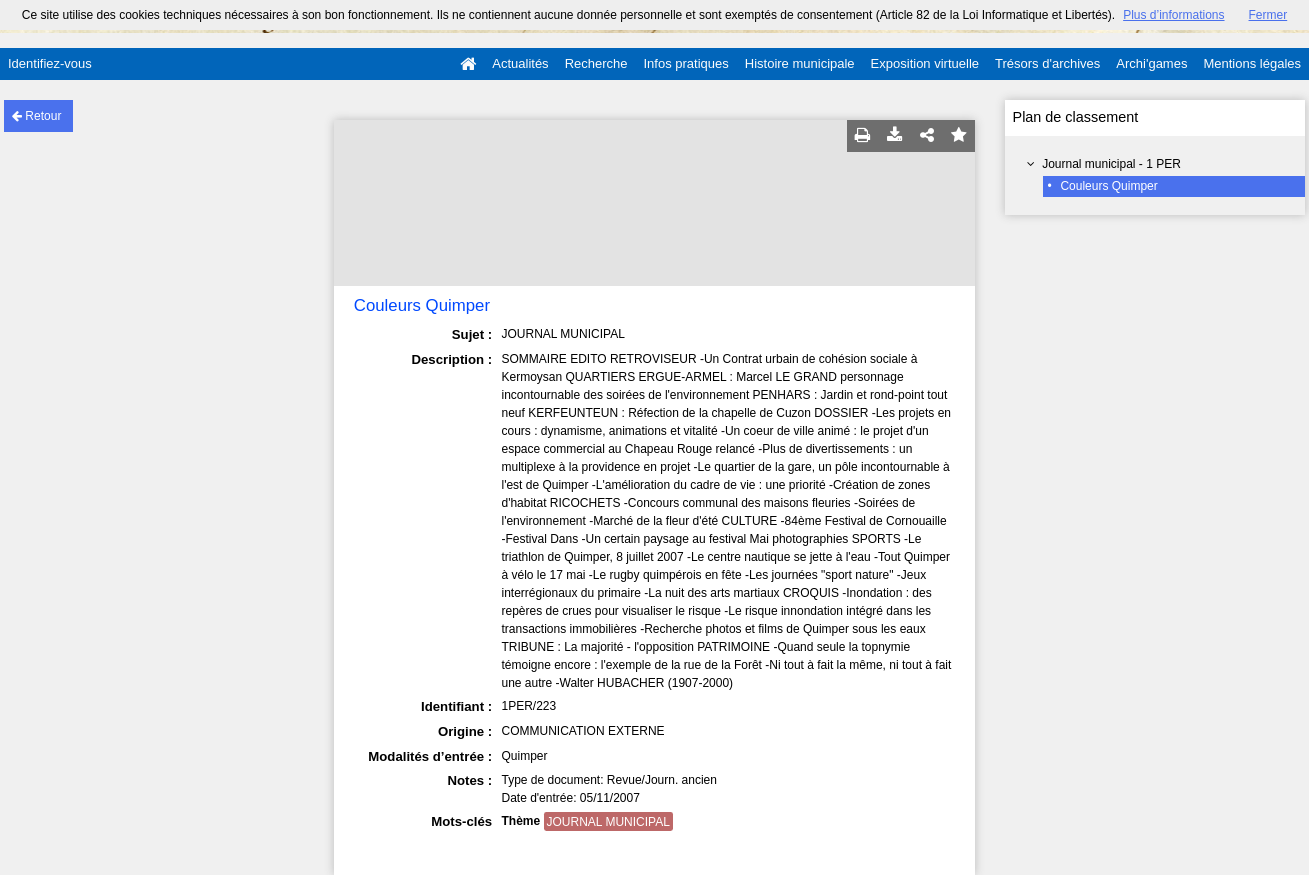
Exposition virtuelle (925, 63)
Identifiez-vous (50, 63)
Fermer (1268, 15)
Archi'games (1151, 63)
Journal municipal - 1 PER (1111, 164)
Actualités (520, 63)
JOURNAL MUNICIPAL (608, 822)
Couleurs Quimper (1108, 186)
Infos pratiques (686, 63)
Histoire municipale (800, 63)
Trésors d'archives (1047, 63)
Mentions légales (1252, 63)
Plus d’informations (1173, 15)
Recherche (596, 63)
